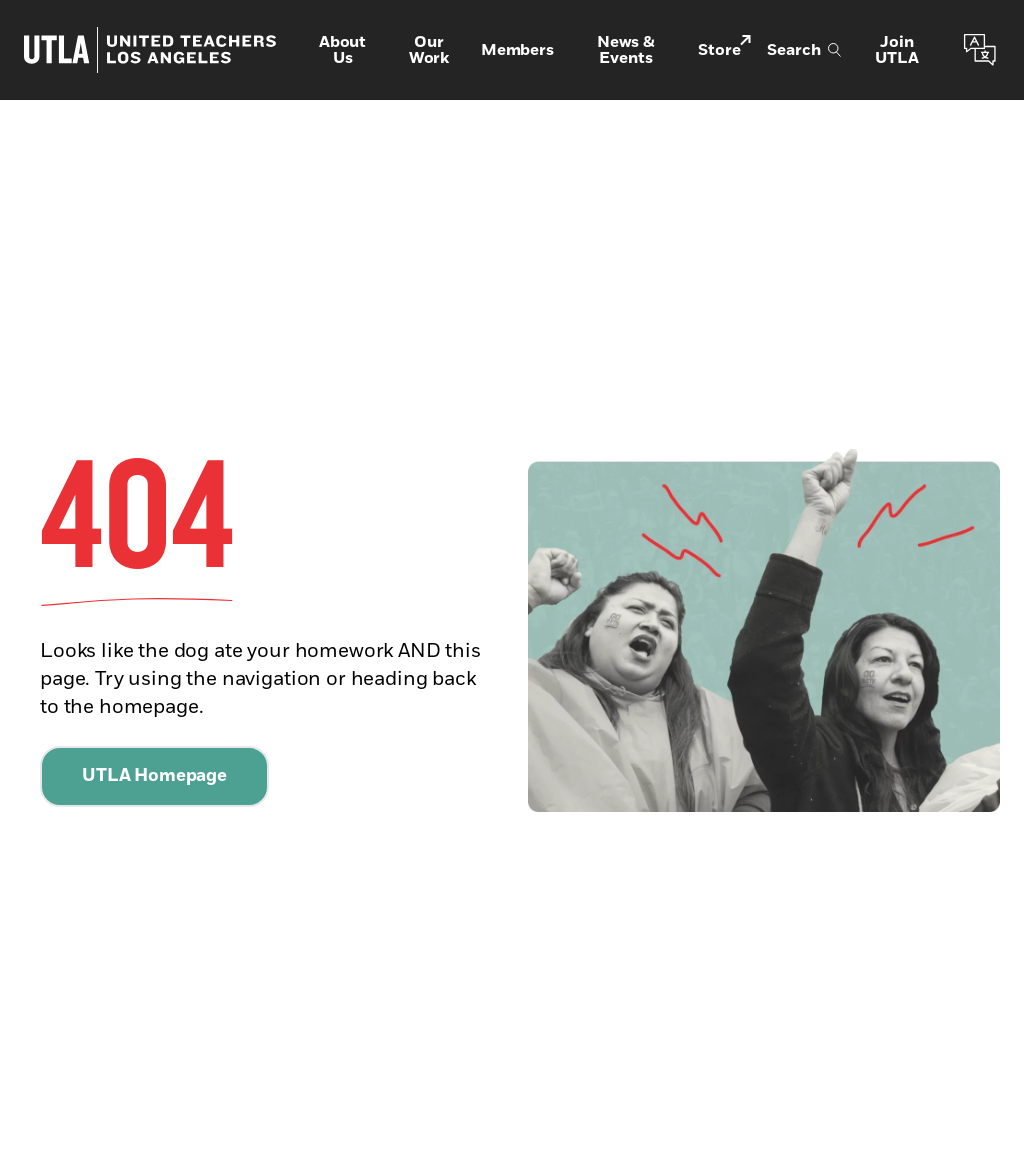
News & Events (626, 50)
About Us (342, 50)
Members (517, 50)
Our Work (429, 50)
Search (804, 50)
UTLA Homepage (154, 776)
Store (724, 48)
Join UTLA (896, 50)
